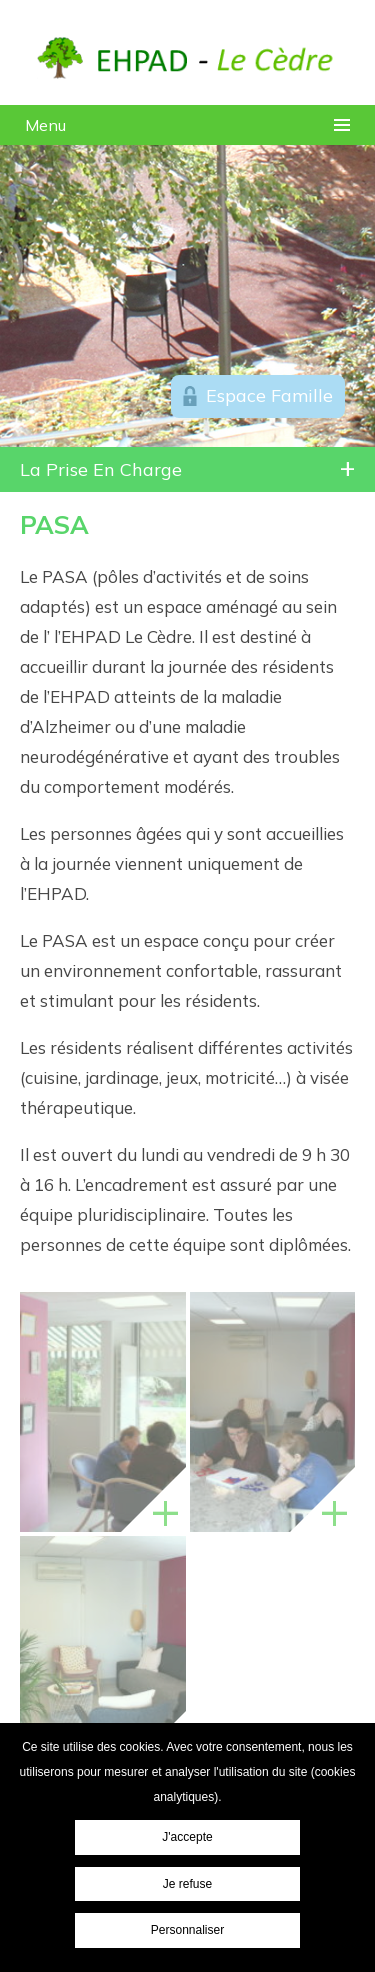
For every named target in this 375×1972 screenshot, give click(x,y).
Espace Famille (269, 395)
